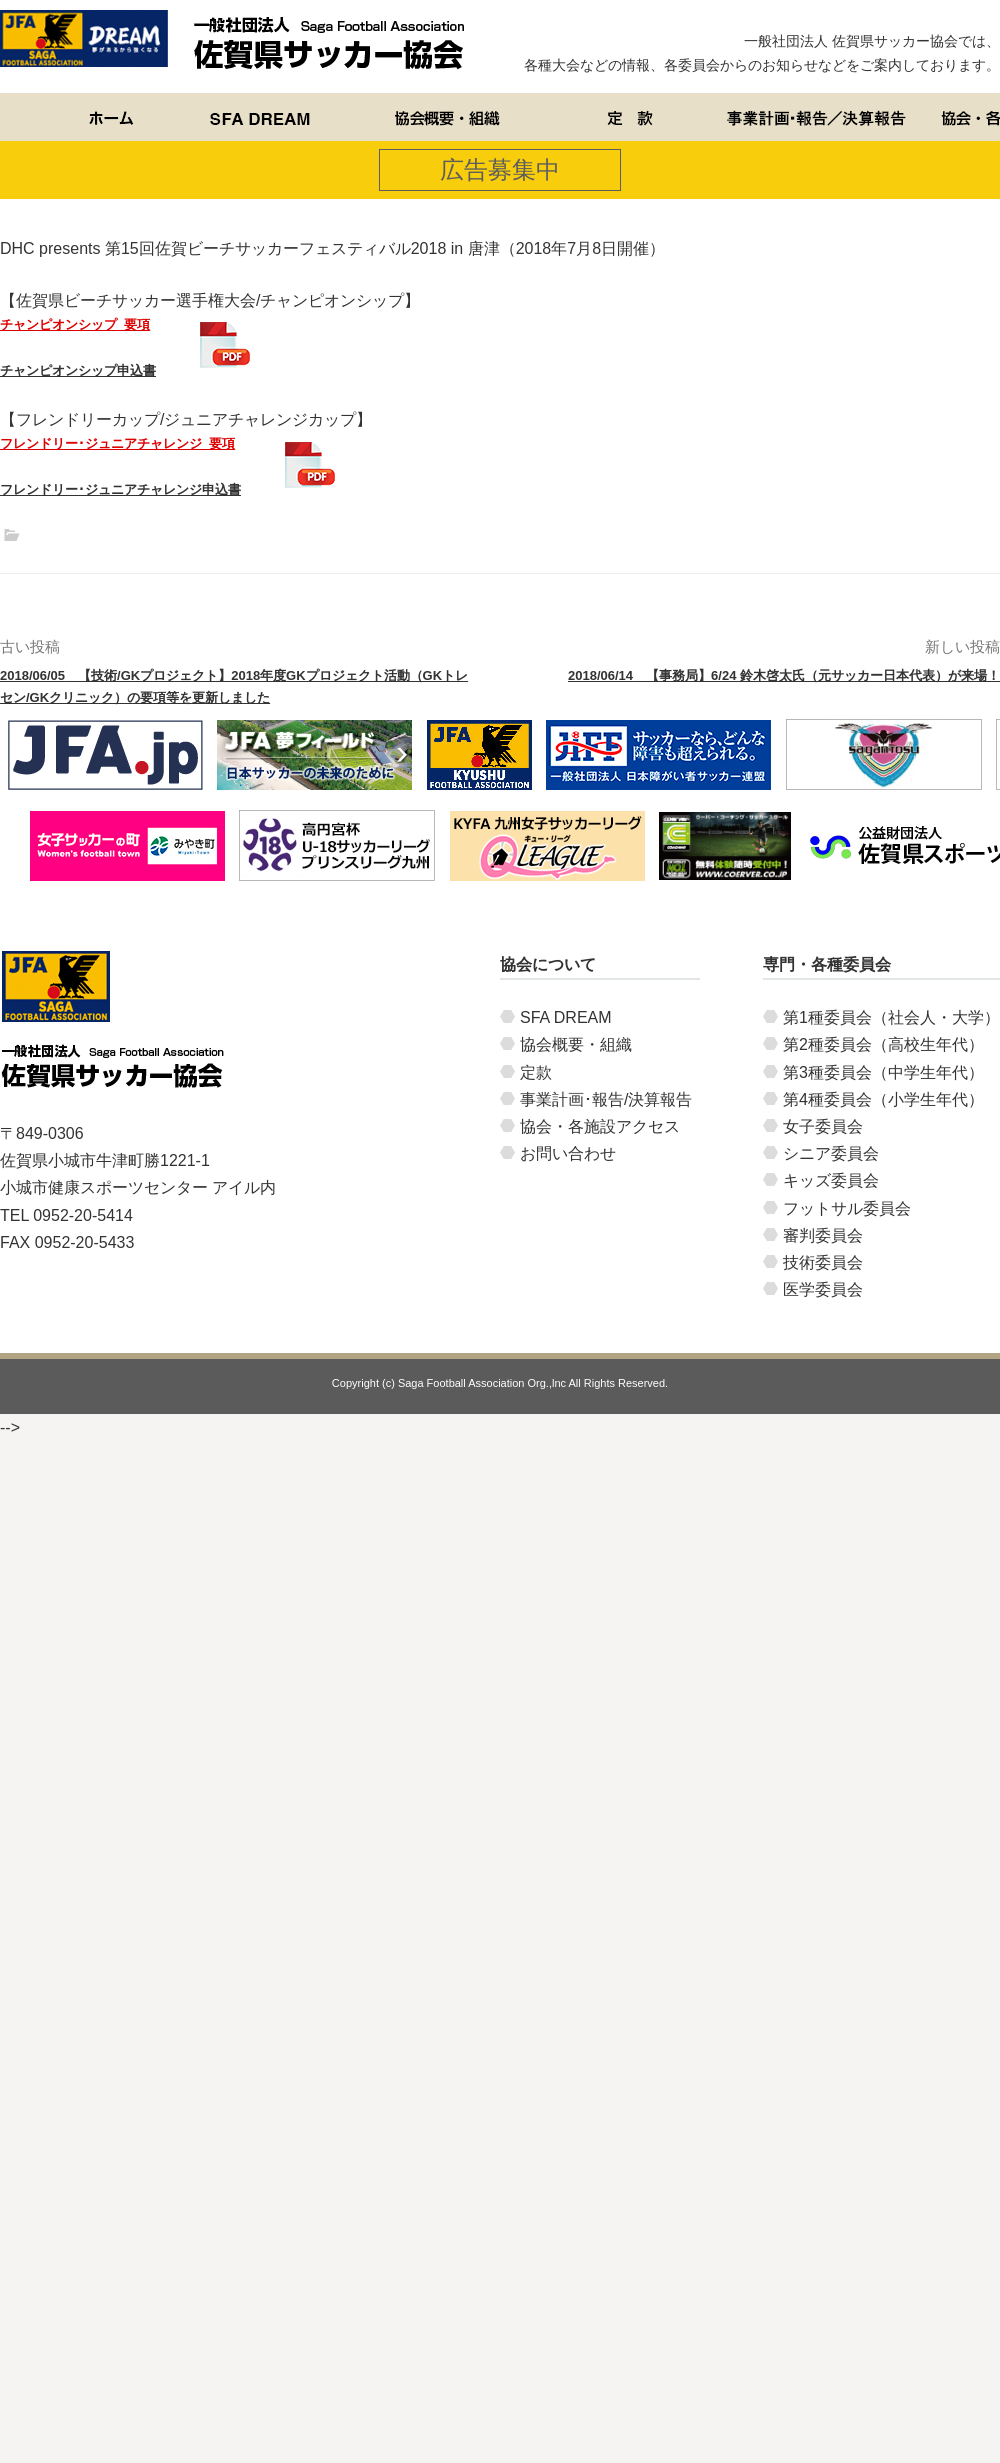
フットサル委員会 (847, 1208)
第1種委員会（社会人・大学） (891, 1017)
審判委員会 (823, 1235)
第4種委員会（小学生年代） (883, 1099)
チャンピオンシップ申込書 (78, 370)
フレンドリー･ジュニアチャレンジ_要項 (117, 443)
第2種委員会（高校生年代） (883, 1044)
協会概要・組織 (576, 1044)
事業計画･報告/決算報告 (606, 1099)
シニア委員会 (831, 1153)
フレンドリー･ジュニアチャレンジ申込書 (120, 489)
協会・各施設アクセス (600, 1126)
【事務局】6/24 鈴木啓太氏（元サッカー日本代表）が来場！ (784, 675)
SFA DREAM (566, 1017)
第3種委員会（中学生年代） (883, 1072)
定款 (536, 1072)
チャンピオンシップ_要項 (75, 324)
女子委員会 (823, 1126)
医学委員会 (823, 1289)
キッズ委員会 (831, 1180)
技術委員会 (823, 1262)
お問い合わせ (568, 1153)
